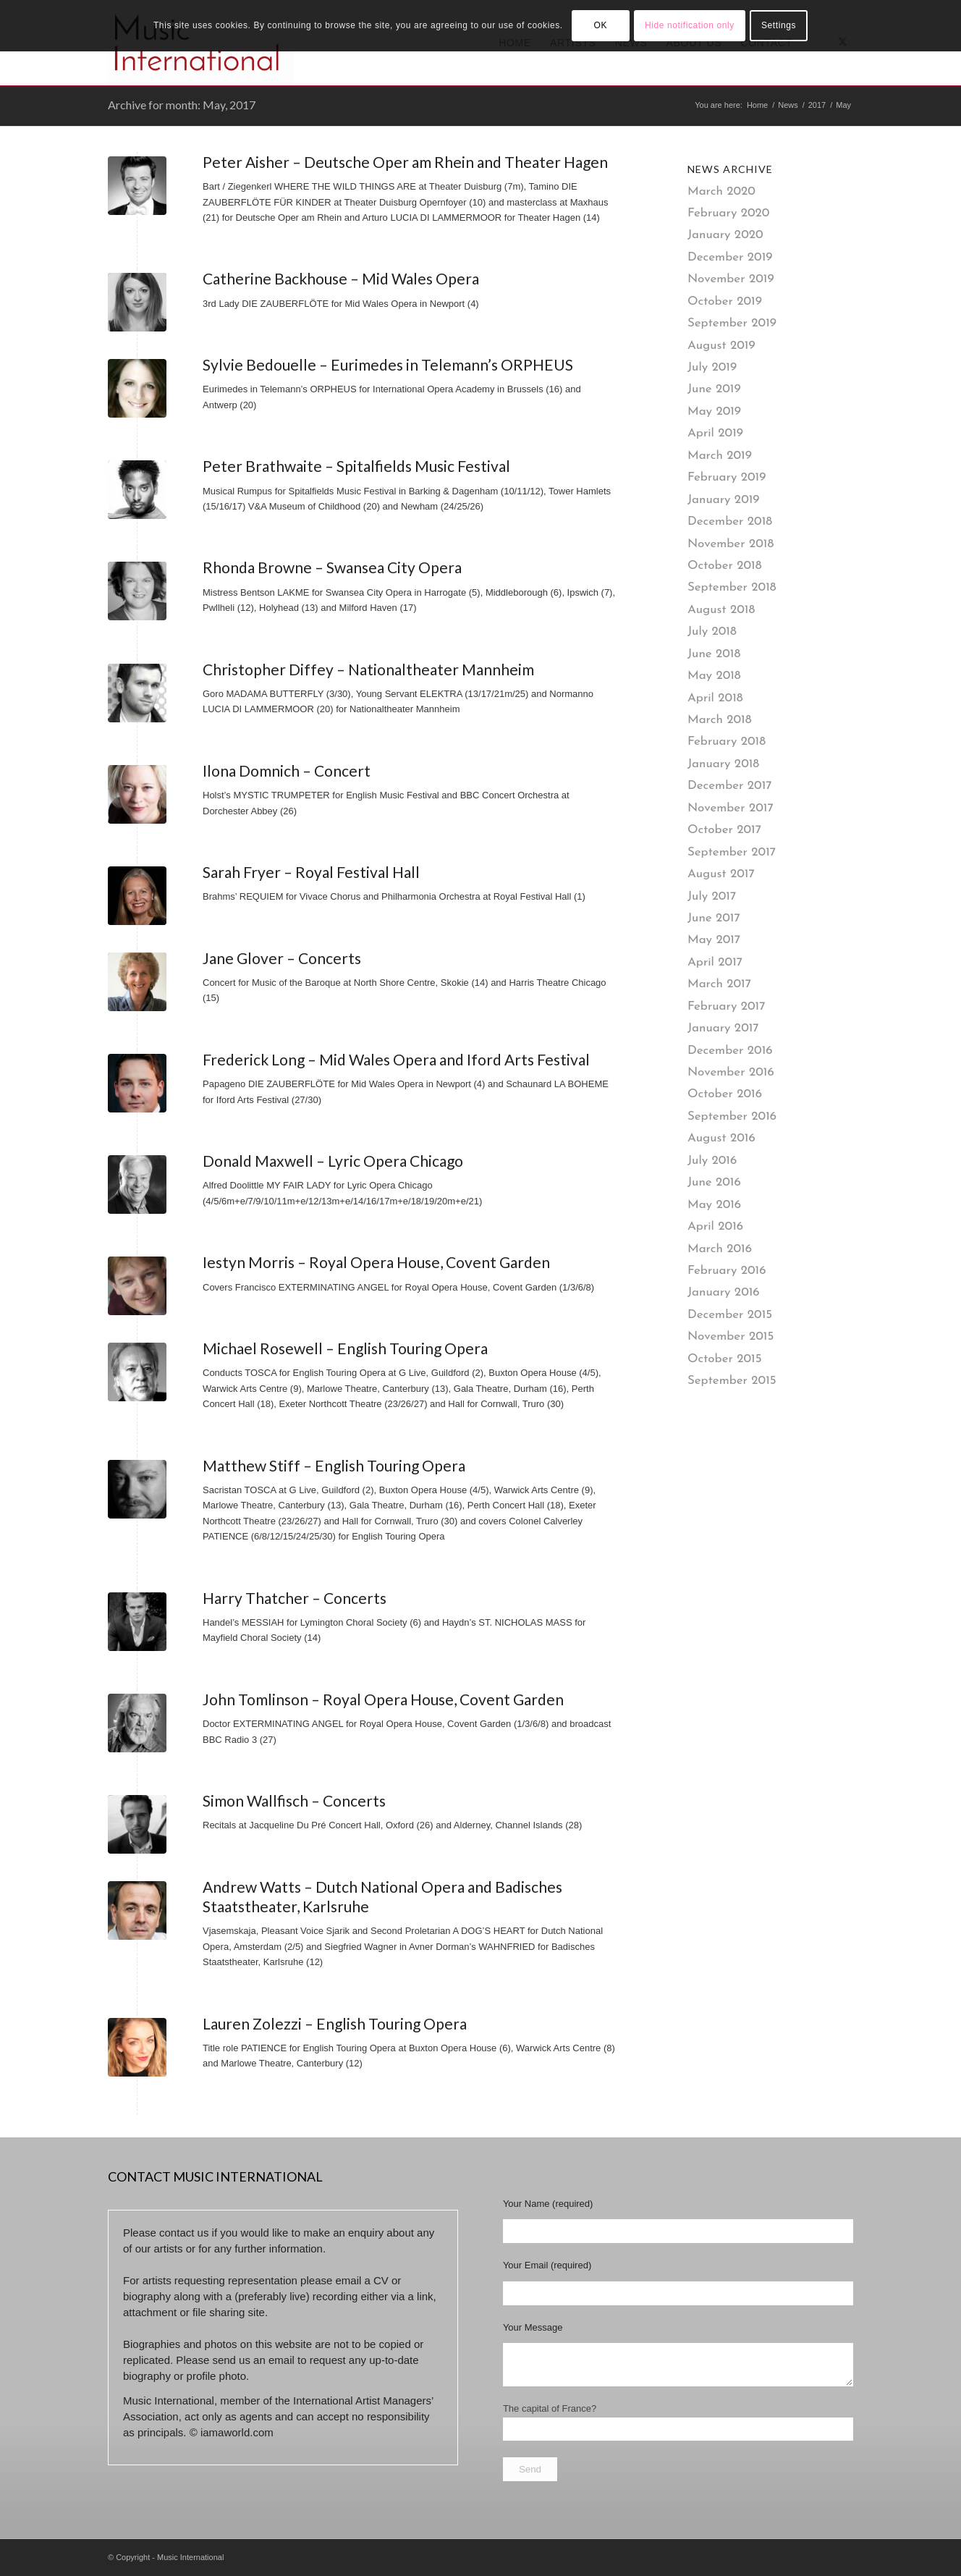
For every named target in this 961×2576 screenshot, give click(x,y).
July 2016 (712, 1160)
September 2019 (731, 323)
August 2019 (721, 345)
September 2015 (731, 1380)
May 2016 (714, 1205)
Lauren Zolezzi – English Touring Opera (335, 2023)
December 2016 (730, 1050)
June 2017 (713, 918)
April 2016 (715, 1226)
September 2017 (731, 852)
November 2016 (730, 1072)
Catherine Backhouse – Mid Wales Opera (341, 278)
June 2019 (714, 389)
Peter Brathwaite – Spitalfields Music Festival (356, 466)
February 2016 (726, 1270)
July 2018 (712, 631)
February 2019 (726, 477)
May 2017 (713, 940)
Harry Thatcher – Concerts (294, 1598)
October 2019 (724, 301)
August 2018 (721, 610)
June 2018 (713, 654)
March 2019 (719, 455)
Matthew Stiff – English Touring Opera (334, 1465)
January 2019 (723, 500)
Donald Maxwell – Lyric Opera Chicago (333, 1161)
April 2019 (715, 433)
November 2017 (730, 808)
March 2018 (719, 720)
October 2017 (724, 830)
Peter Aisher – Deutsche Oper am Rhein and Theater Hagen (405, 162)
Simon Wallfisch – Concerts (294, 1800)
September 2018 (731, 587)
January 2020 (725, 235)
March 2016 (719, 1249)
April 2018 (715, 698)
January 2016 (723, 1292)
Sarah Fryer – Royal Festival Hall (311, 872)
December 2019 (730, 257)
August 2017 (721, 874)
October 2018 (724, 565)
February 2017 (726, 1006)
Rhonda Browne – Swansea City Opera (332, 567)
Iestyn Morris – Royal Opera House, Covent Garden (376, 1262)
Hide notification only (689, 25)
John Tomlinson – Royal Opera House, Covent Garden (383, 1699)
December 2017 (729, 786)
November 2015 (730, 1336)
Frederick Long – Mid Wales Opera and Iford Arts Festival (396, 1059)
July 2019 (712, 367)
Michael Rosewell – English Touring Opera (345, 1348)
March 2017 (719, 984)
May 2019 (714, 411)
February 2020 (728, 213)
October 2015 (724, 1359)
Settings (778, 25)
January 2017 (723, 1028)
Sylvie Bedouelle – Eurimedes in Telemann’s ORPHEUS (388, 364)
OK (600, 25)
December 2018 (729, 521)
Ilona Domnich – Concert (287, 770)
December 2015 (729, 1315)
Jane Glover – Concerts (282, 958)
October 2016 (724, 1094)
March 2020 (721, 191)
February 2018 (726, 741)
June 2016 (714, 1182)
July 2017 (711, 896)
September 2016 (731, 1116)
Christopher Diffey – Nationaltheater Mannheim (368, 669)
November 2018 (730, 544)
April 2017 (714, 962)
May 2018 (714, 676)
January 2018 (723, 764)
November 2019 (730, 279)
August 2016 (721, 1138)
